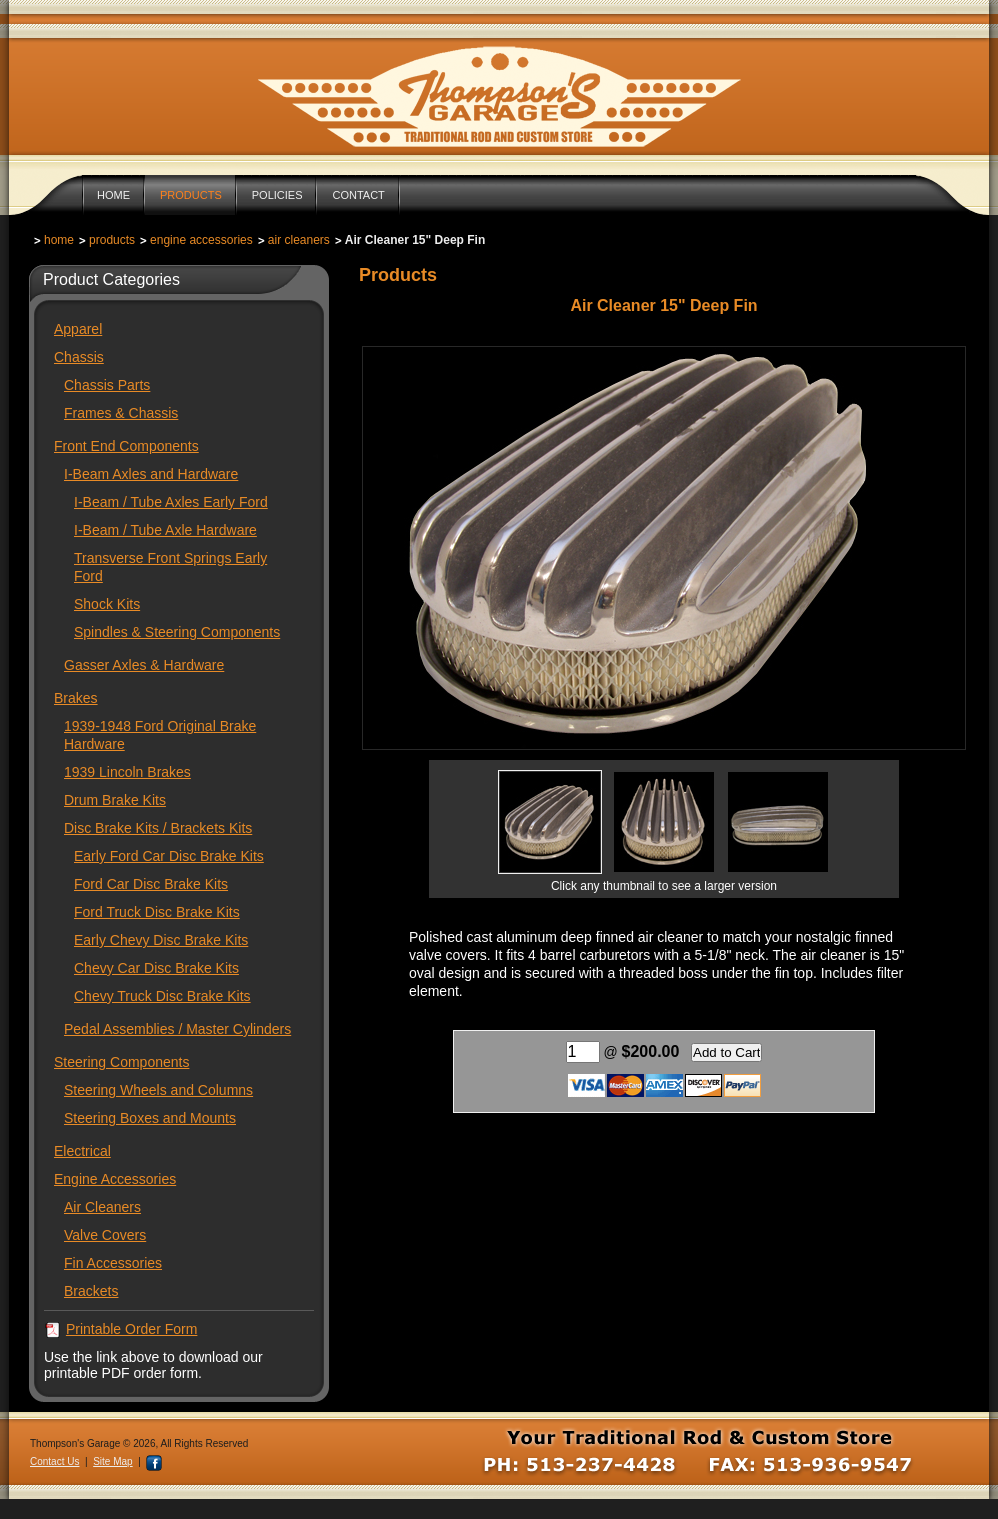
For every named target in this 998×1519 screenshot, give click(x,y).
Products (191, 195)
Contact (358, 195)
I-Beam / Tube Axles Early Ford (171, 502)
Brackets (91, 1291)
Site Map (112, 1461)
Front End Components (126, 446)
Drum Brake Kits (115, 800)
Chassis (79, 357)
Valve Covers (105, 1235)
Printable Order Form (131, 1329)
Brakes (76, 698)
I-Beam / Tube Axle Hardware (165, 530)
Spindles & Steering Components (177, 632)
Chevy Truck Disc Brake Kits (162, 996)
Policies (277, 195)
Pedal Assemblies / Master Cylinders (177, 1029)
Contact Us (54, 1461)
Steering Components (121, 1062)
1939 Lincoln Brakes (127, 772)
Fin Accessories (113, 1263)
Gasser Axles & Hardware (144, 665)
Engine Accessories (201, 240)
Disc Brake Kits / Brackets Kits (158, 828)
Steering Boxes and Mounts (150, 1118)
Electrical (82, 1151)
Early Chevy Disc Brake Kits (161, 940)
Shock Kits (107, 604)
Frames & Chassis (121, 413)
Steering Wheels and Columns (158, 1090)
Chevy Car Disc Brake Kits (156, 968)
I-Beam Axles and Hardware (151, 474)
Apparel (78, 329)
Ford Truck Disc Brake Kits (157, 912)
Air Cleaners (299, 240)
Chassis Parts (107, 385)
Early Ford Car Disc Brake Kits (169, 856)
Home (113, 195)
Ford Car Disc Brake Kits (151, 884)
